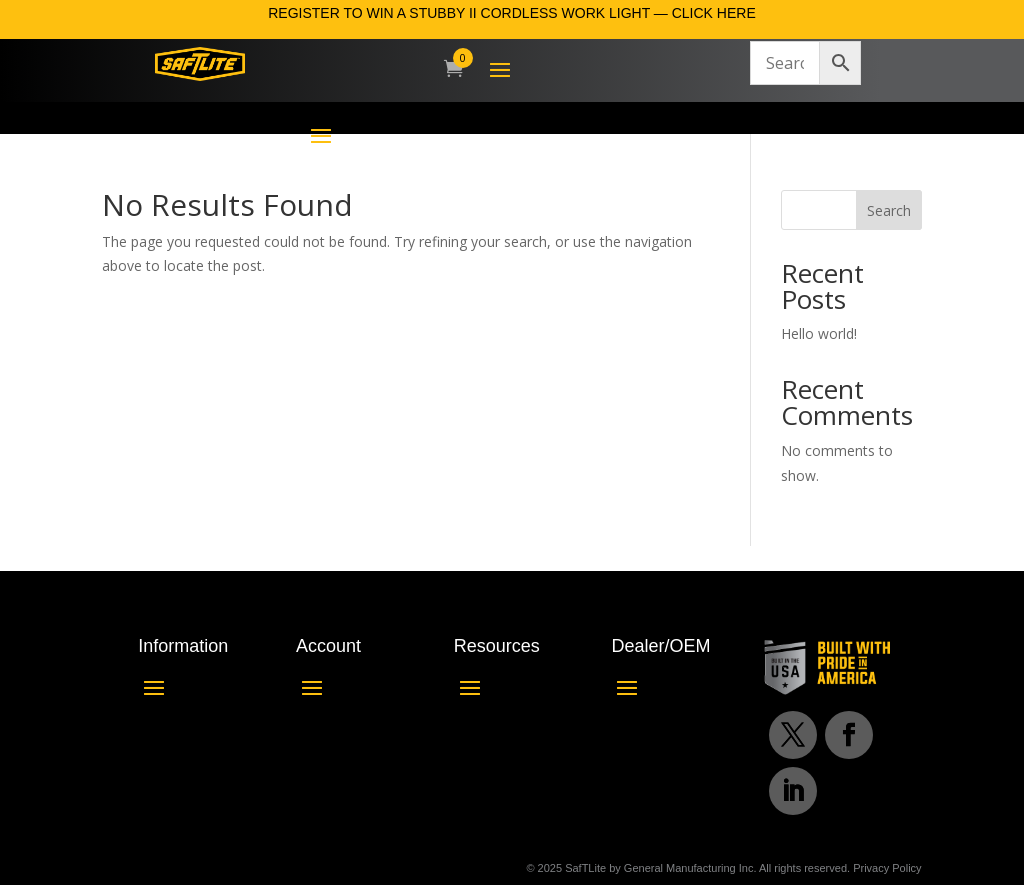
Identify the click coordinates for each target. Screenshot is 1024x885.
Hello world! (819, 333)
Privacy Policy (887, 868)
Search (889, 210)
